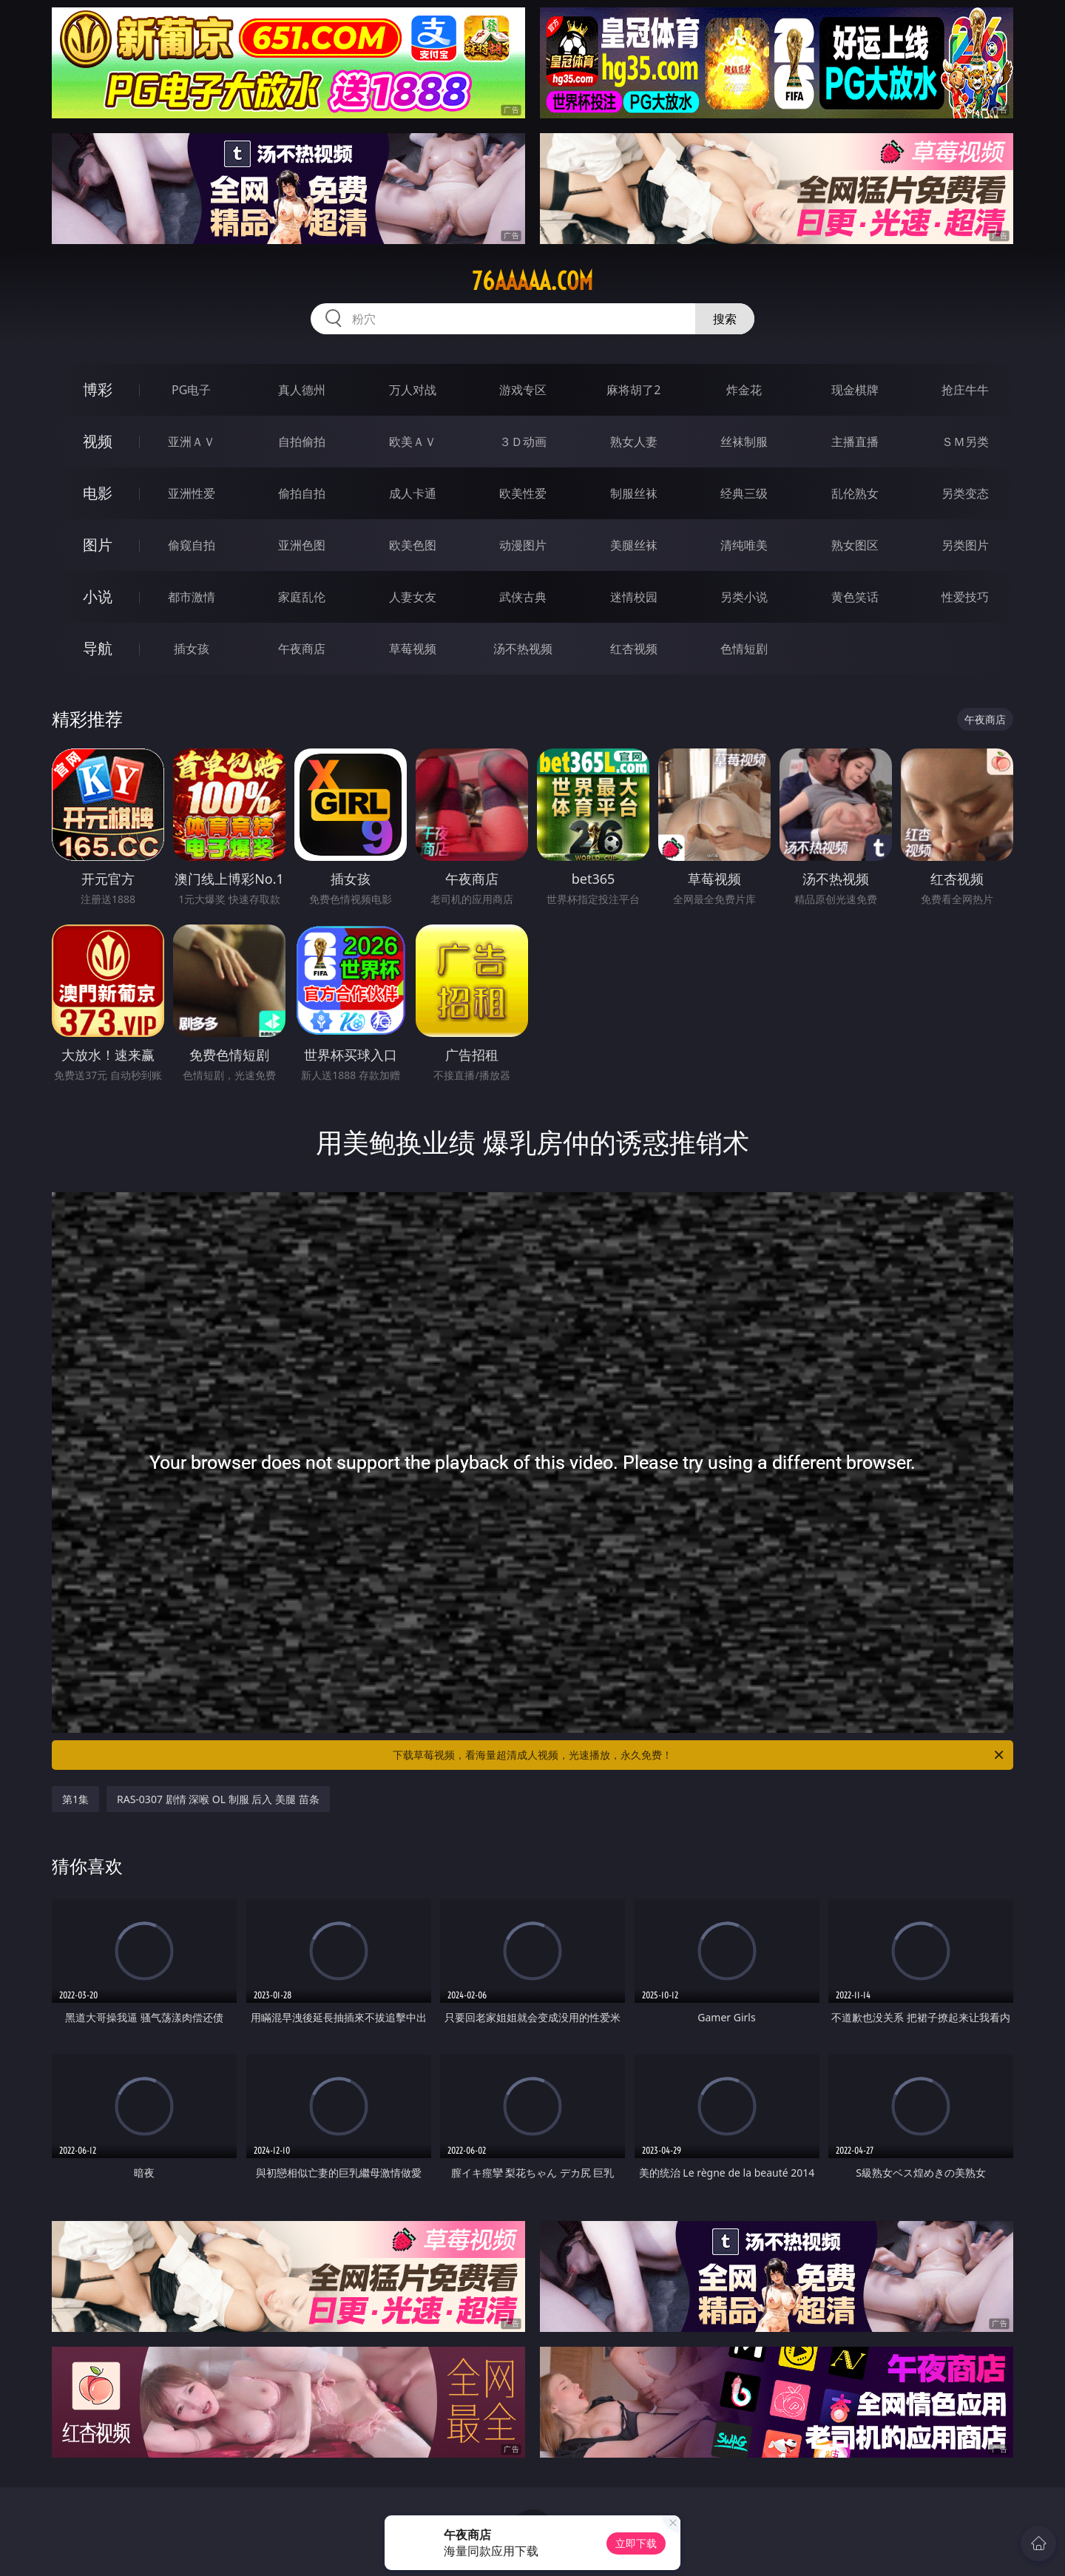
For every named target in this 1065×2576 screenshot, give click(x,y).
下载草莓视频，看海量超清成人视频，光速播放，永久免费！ (699, 1755)
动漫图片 (523, 545)
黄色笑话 (855, 597)
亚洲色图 (301, 545)
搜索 (725, 319)
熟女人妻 (633, 441)
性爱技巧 (965, 597)
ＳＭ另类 (965, 441)
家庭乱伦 (301, 597)
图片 (97, 545)
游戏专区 (523, 390)
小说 (97, 596)
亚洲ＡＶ (191, 441)
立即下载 (636, 2543)
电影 (97, 493)
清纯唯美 (744, 545)
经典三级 (744, 493)
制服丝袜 (633, 493)
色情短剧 (744, 648)
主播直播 (855, 441)
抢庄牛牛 (965, 390)
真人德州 (301, 390)
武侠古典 (523, 597)
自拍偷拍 (301, 441)
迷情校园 (633, 597)
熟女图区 (855, 545)
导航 (97, 648)
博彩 (97, 389)
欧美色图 (412, 545)
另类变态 (965, 493)
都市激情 (191, 597)
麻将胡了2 (633, 390)
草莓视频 (412, 648)
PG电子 (191, 390)
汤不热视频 (522, 648)
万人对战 (412, 390)
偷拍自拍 (301, 493)
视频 (97, 441)
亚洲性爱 (191, 493)
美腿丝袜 (633, 545)
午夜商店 (301, 648)
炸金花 (744, 390)
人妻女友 (412, 597)
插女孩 (191, 648)
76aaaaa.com (532, 281)
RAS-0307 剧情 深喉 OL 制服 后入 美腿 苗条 (218, 1799)
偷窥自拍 (191, 545)
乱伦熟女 (855, 493)
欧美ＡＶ (412, 441)
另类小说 (744, 597)
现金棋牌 (855, 390)
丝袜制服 (744, 441)
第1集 (75, 1799)
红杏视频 (633, 648)
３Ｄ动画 (523, 441)
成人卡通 (412, 493)
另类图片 (965, 545)
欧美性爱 (523, 493)
